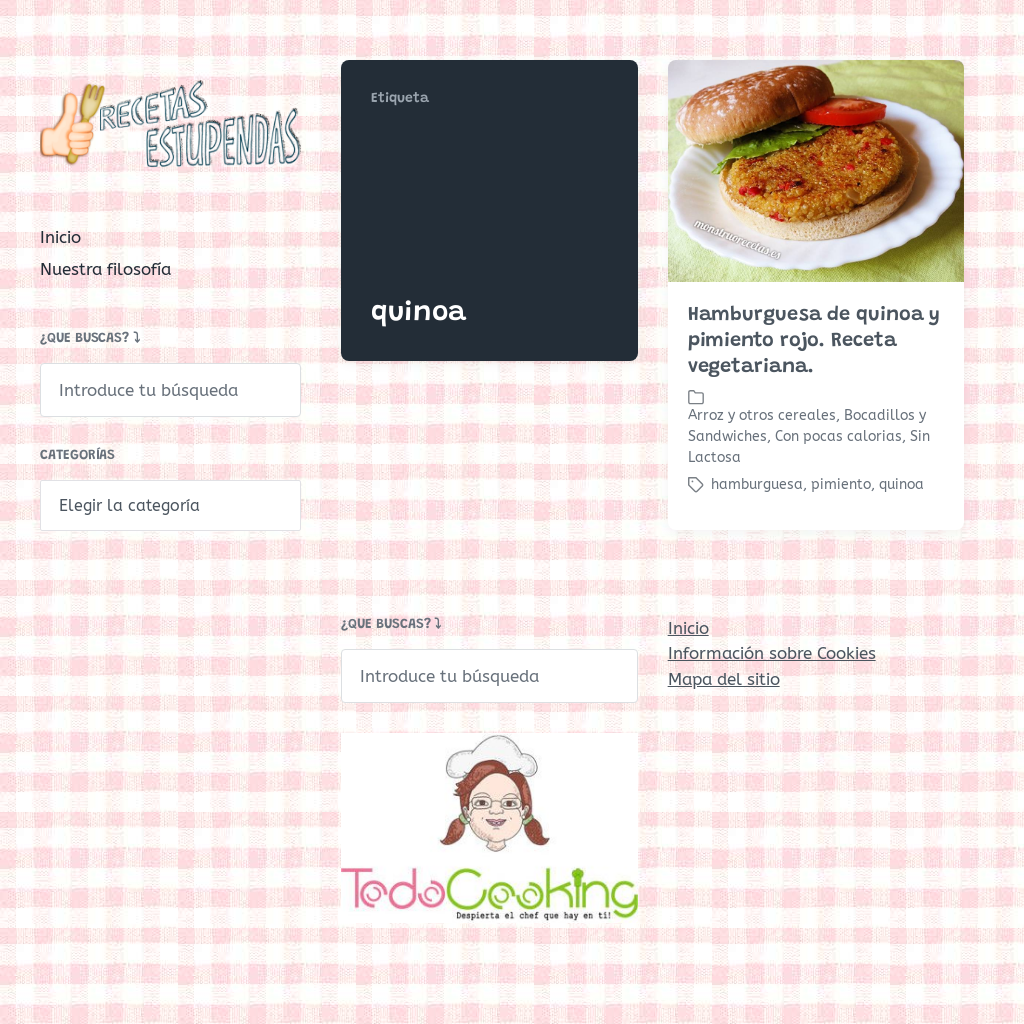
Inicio (60, 237)
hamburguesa (757, 484)
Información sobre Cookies (772, 653)
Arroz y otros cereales (762, 415)
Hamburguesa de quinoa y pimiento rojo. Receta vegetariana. (814, 341)
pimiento (841, 484)
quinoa (901, 484)
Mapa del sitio (724, 679)
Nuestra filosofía (105, 269)
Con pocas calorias (838, 436)
